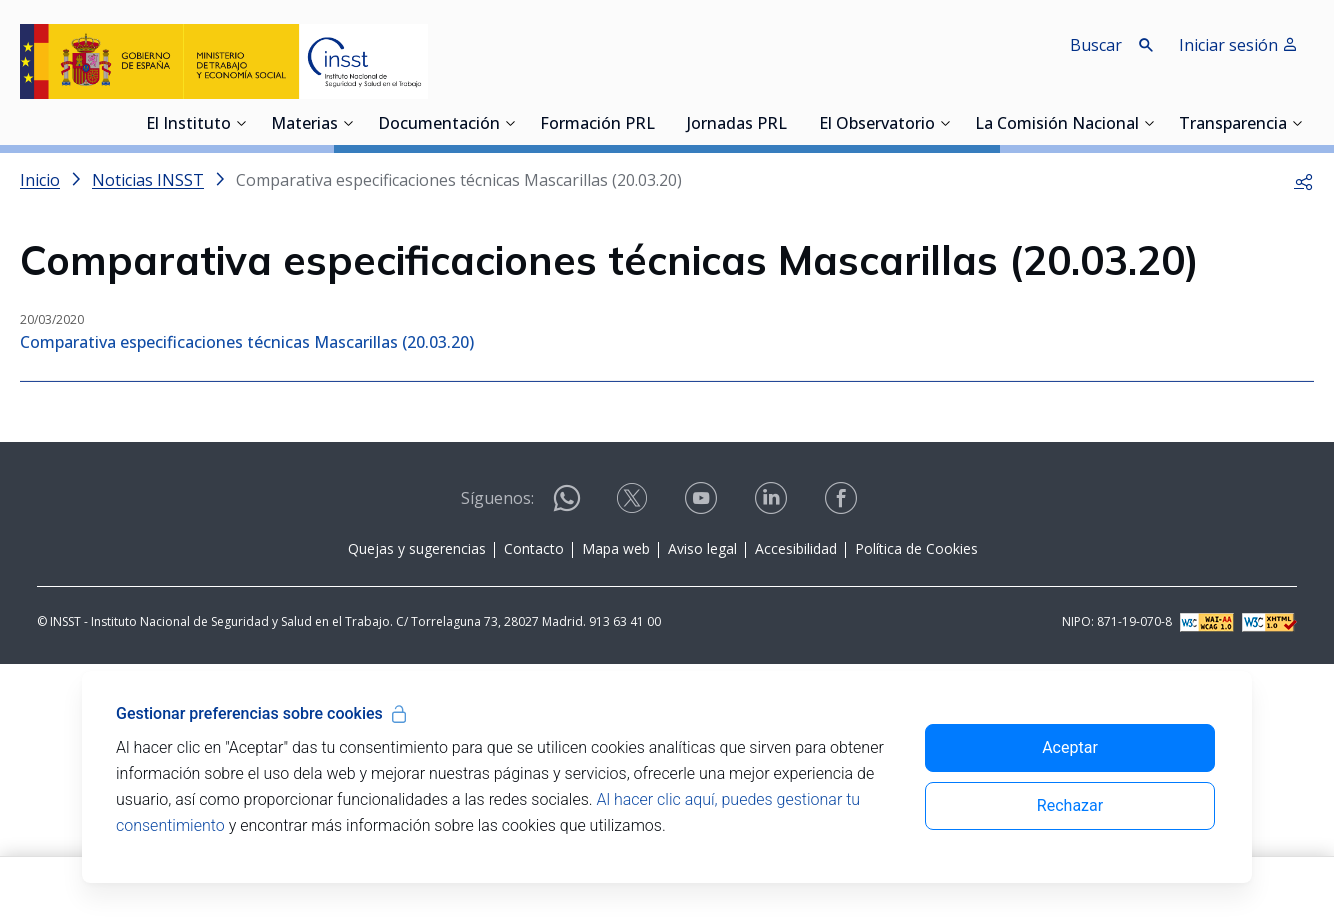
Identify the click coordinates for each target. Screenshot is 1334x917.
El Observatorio (877, 125)
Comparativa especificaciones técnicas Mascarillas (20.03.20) (247, 342)
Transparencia (1233, 125)
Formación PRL (597, 125)
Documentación (439, 125)
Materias (304, 125)
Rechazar (1070, 805)
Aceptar (1070, 747)
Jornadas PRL (737, 125)
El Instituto (188, 125)
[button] (1304, 180)
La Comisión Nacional (1057, 125)
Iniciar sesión (1238, 45)
